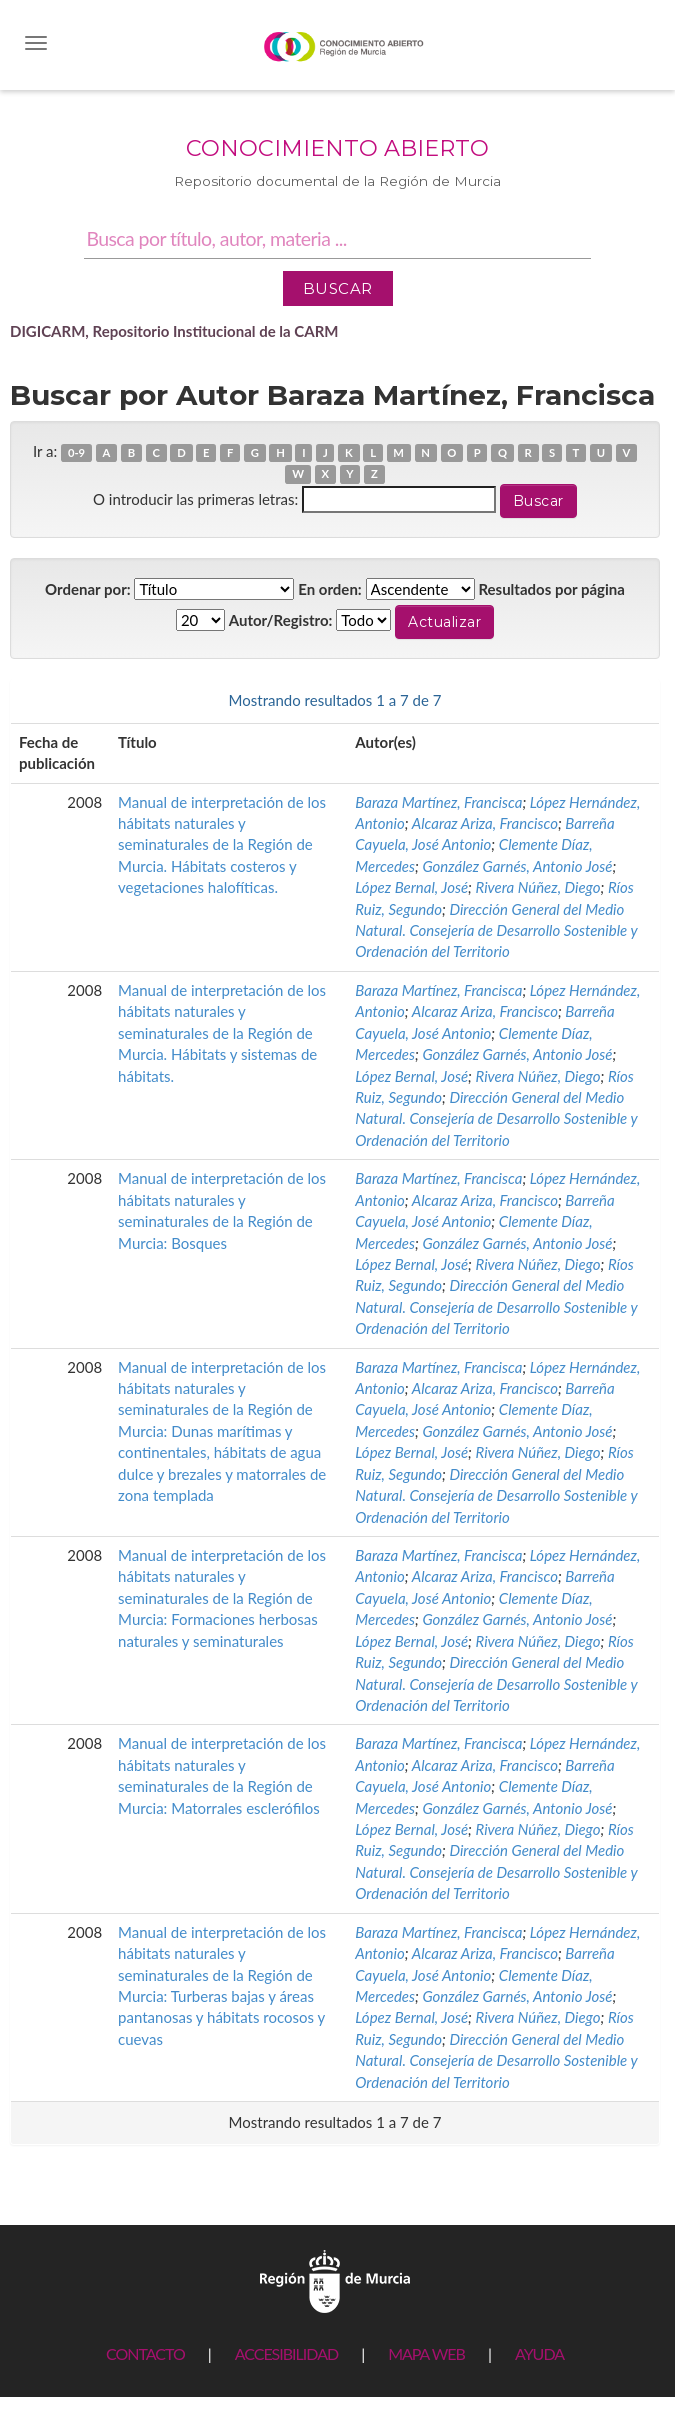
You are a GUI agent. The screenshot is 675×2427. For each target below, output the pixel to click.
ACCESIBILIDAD (286, 2353)
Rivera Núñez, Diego (538, 887)
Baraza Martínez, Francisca (438, 802)
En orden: (329, 589)
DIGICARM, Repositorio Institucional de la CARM (174, 331)
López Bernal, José (411, 887)
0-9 (76, 452)
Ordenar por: (88, 589)
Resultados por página (551, 589)
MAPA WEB (426, 2353)
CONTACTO (145, 2353)
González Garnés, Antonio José (517, 866)
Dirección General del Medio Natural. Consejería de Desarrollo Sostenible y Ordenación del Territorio (496, 930)
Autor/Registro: (281, 620)
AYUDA (539, 2353)
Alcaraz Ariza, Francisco (485, 823)
